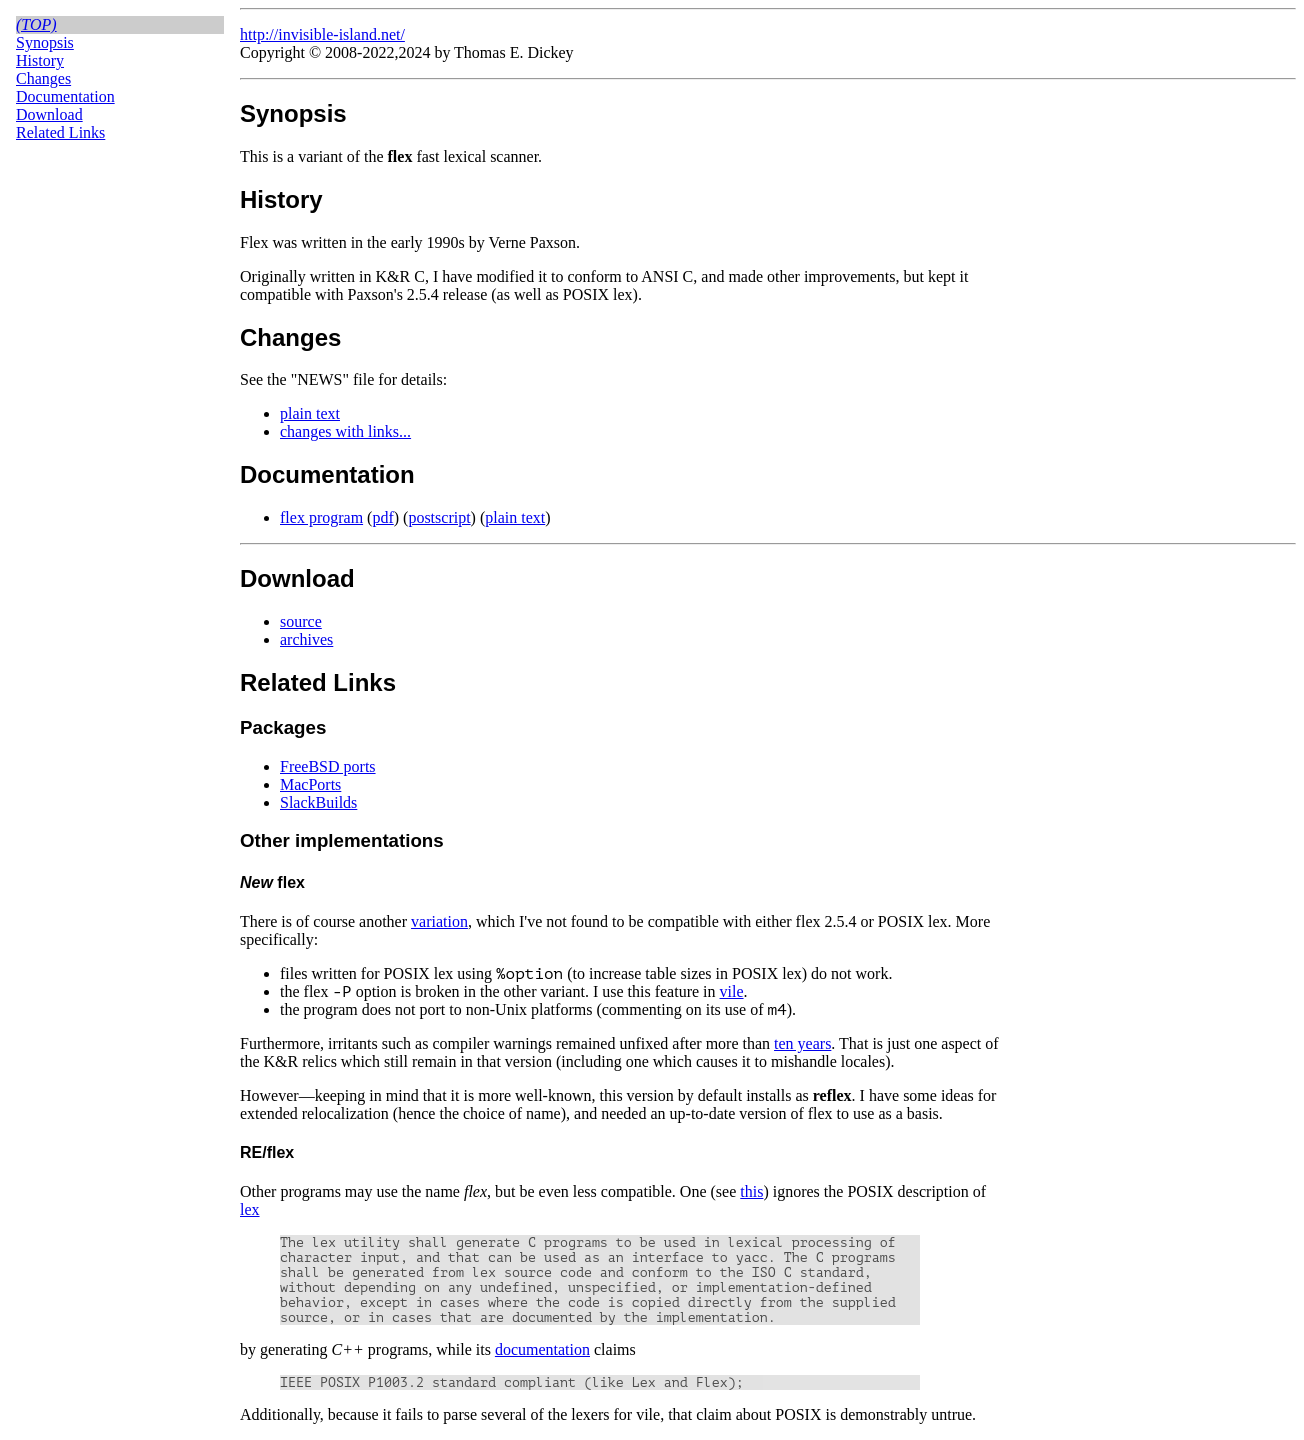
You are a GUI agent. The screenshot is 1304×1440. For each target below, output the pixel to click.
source (301, 621)
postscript (439, 517)
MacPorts (310, 784)
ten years (802, 1043)
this (751, 1191)
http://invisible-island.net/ (322, 34)
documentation (542, 1349)
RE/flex (267, 1152)
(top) (36, 24)
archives (306, 639)
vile (732, 991)
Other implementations (342, 840)
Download (49, 114)
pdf (382, 517)
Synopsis (45, 42)
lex (250, 1209)
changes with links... (345, 431)
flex (272, 882)
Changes (43, 78)
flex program (321, 517)
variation (439, 921)
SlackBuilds (318, 802)
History (40, 60)
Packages (283, 727)
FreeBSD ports (328, 766)
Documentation (65, 96)
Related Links (60, 132)
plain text (310, 413)
